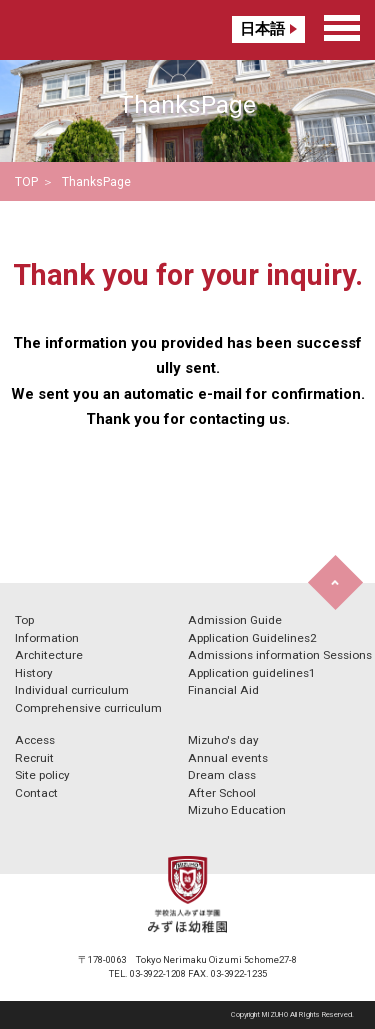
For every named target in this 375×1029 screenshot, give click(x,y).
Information (47, 638)
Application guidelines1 (252, 673)
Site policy (42, 775)
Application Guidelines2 (252, 638)
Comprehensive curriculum (88, 708)
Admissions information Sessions (280, 655)
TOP (26, 182)
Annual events (228, 758)
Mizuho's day (223, 740)
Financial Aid (223, 690)
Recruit (34, 758)
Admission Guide (235, 620)
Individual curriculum (72, 690)
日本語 (262, 29)
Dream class (222, 775)
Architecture (49, 655)
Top (24, 620)
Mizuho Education (237, 810)
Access (35, 740)
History (34, 673)
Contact (36, 793)
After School (222, 793)
